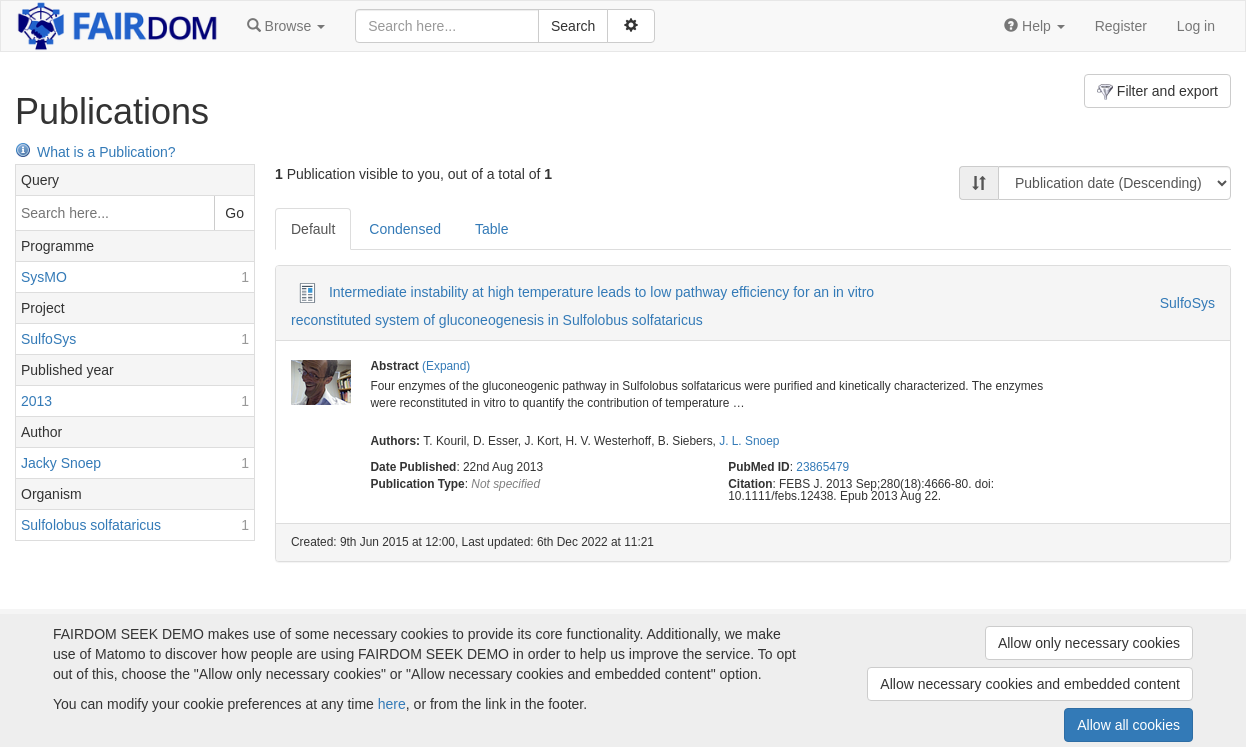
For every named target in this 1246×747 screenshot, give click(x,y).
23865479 (822, 467)
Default (313, 229)
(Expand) (446, 366)
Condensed (405, 229)
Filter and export (1157, 91)
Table (491, 229)
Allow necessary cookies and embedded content (1030, 684)
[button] (286, 26)
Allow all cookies (1128, 725)
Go (234, 213)
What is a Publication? (95, 152)
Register (1121, 26)
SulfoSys (1187, 303)
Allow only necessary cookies (1089, 643)
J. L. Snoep (749, 441)
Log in (1196, 26)
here (392, 704)
